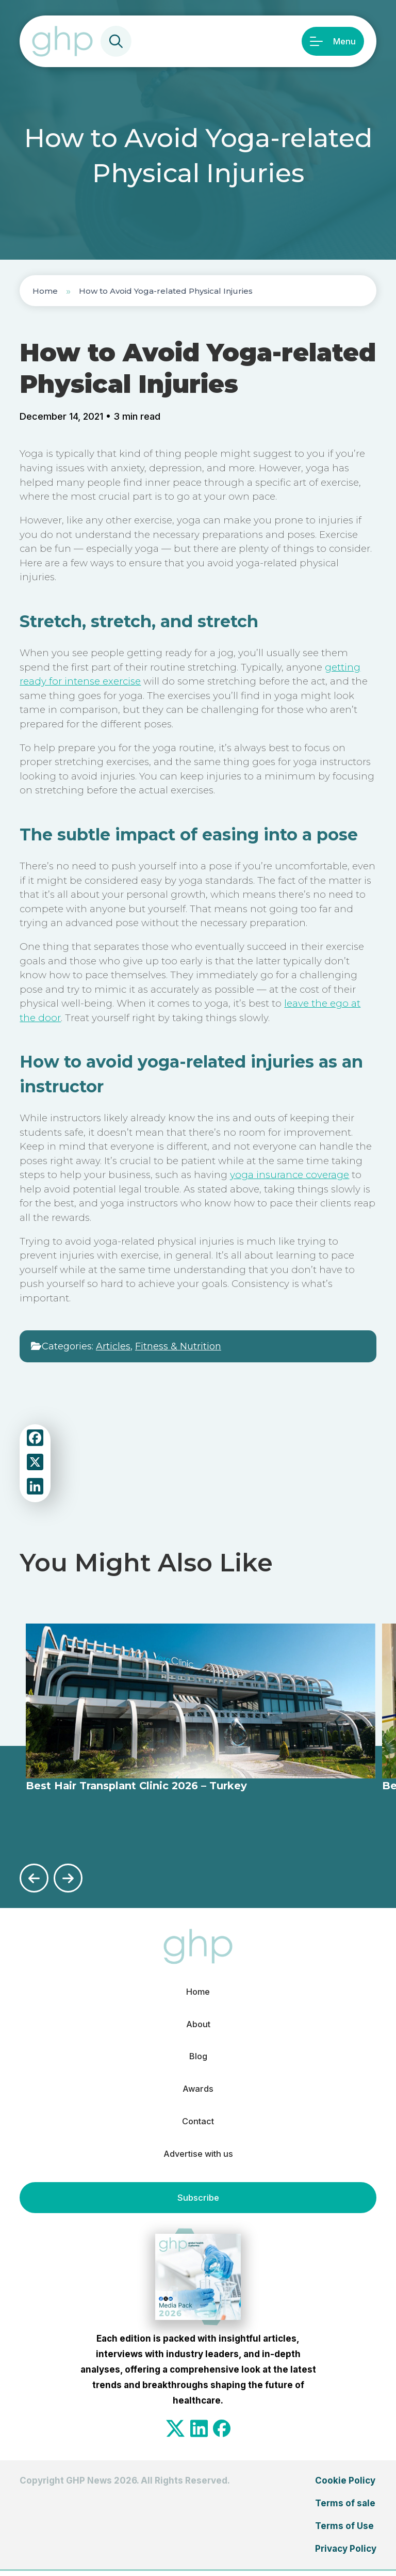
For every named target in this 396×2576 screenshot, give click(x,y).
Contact (198, 2125)
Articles (113, 1346)
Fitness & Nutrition (178, 1346)
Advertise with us (198, 2159)
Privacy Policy (345, 2554)
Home (45, 291)
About (198, 2025)
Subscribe (198, 2203)
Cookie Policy (345, 2486)
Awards (198, 2092)
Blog (198, 2058)
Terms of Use (344, 2531)
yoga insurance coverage (289, 1175)
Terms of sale (345, 2509)
